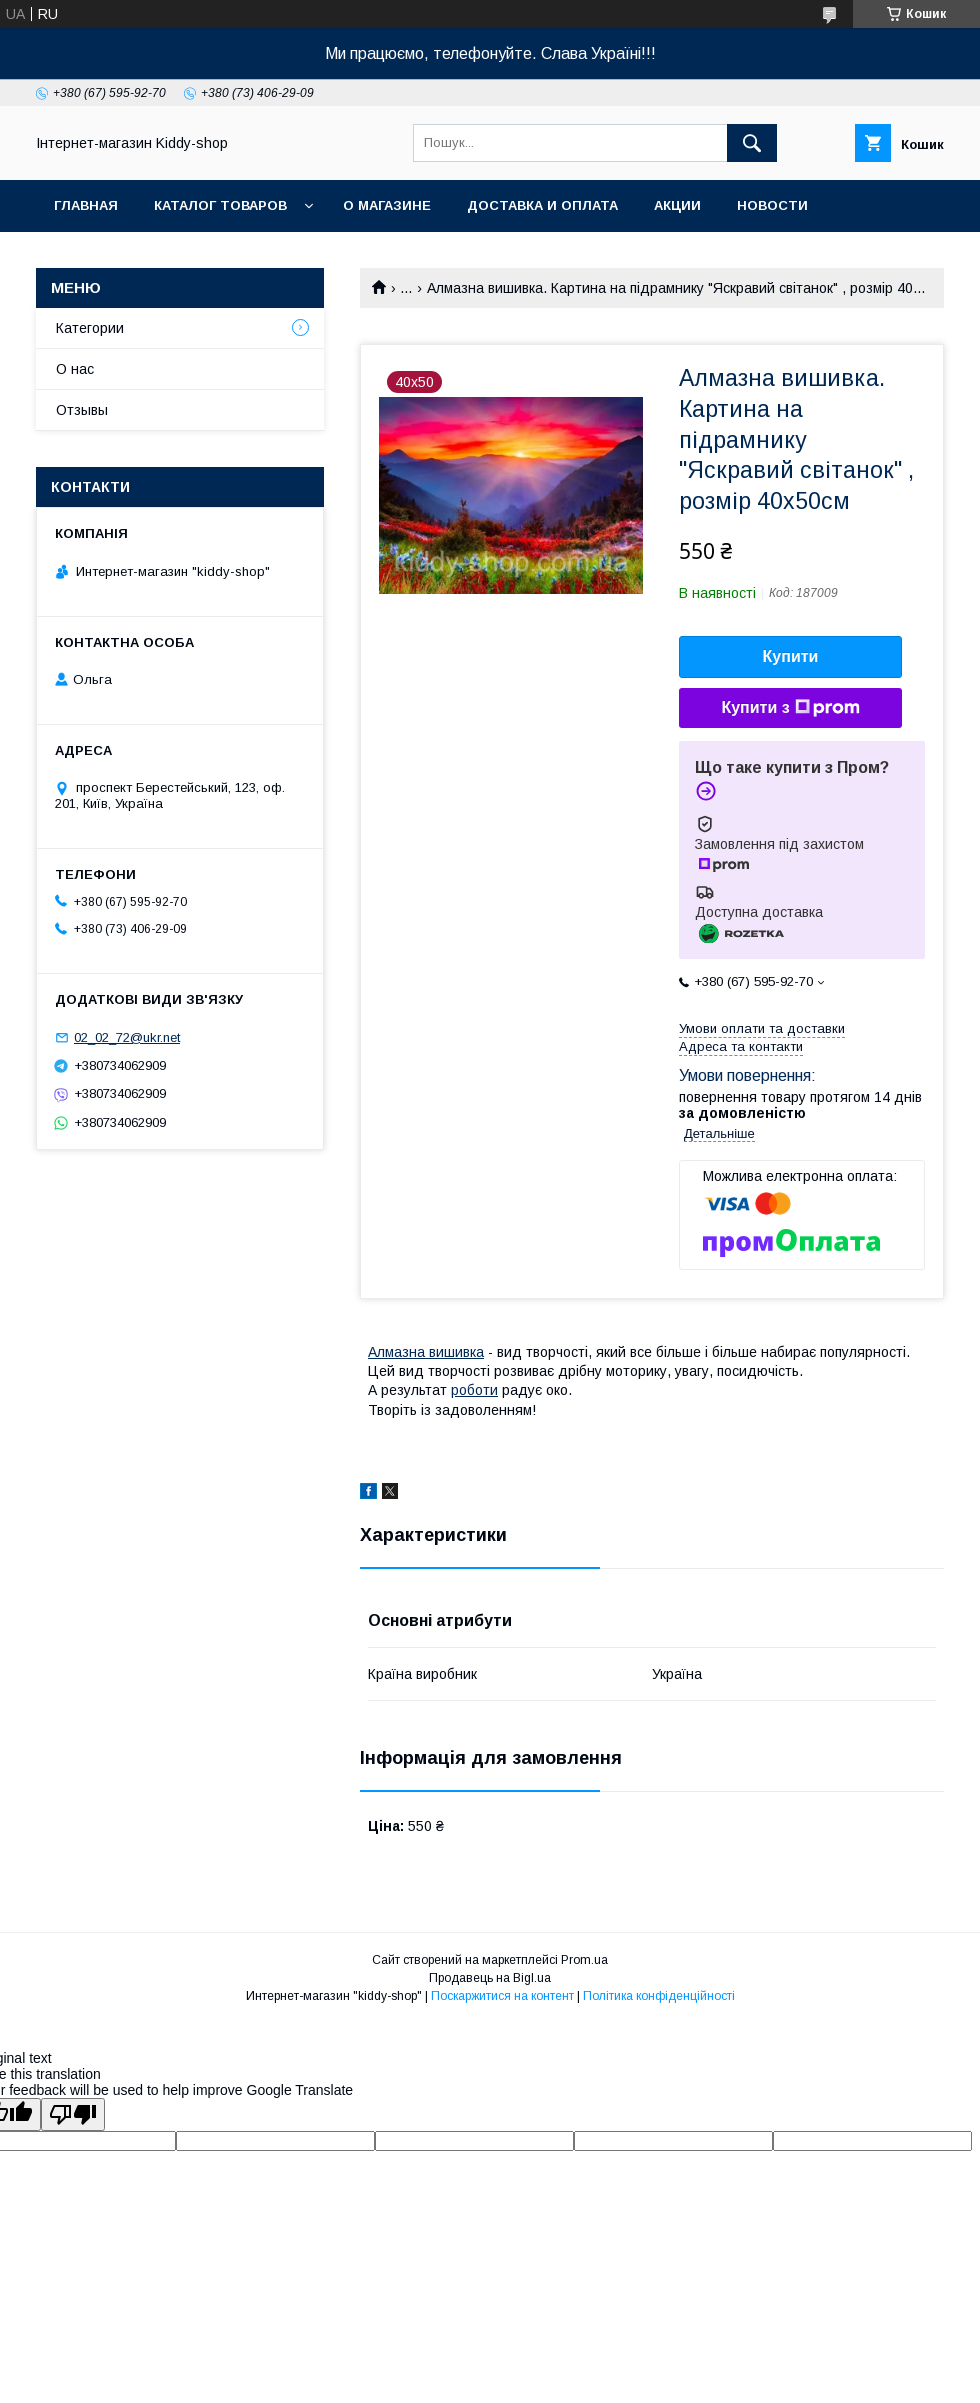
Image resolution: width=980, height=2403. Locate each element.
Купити (791, 656)
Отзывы (82, 410)
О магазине (387, 205)
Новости (772, 205)
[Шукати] (752, 143)
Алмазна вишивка (426, 1352)
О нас (75, 369)
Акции (677, 205)
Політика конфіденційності (659, 1996)
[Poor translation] (73, 2114)
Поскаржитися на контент (502, 1996)
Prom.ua (584, 1960)
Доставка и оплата (542, 205)
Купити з (790, 708)
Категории (90, 328)
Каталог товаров (220, 205)
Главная (86, 205)
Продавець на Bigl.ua (490, 1978)
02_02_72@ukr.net (127, 1037)
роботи (474, 1390)
